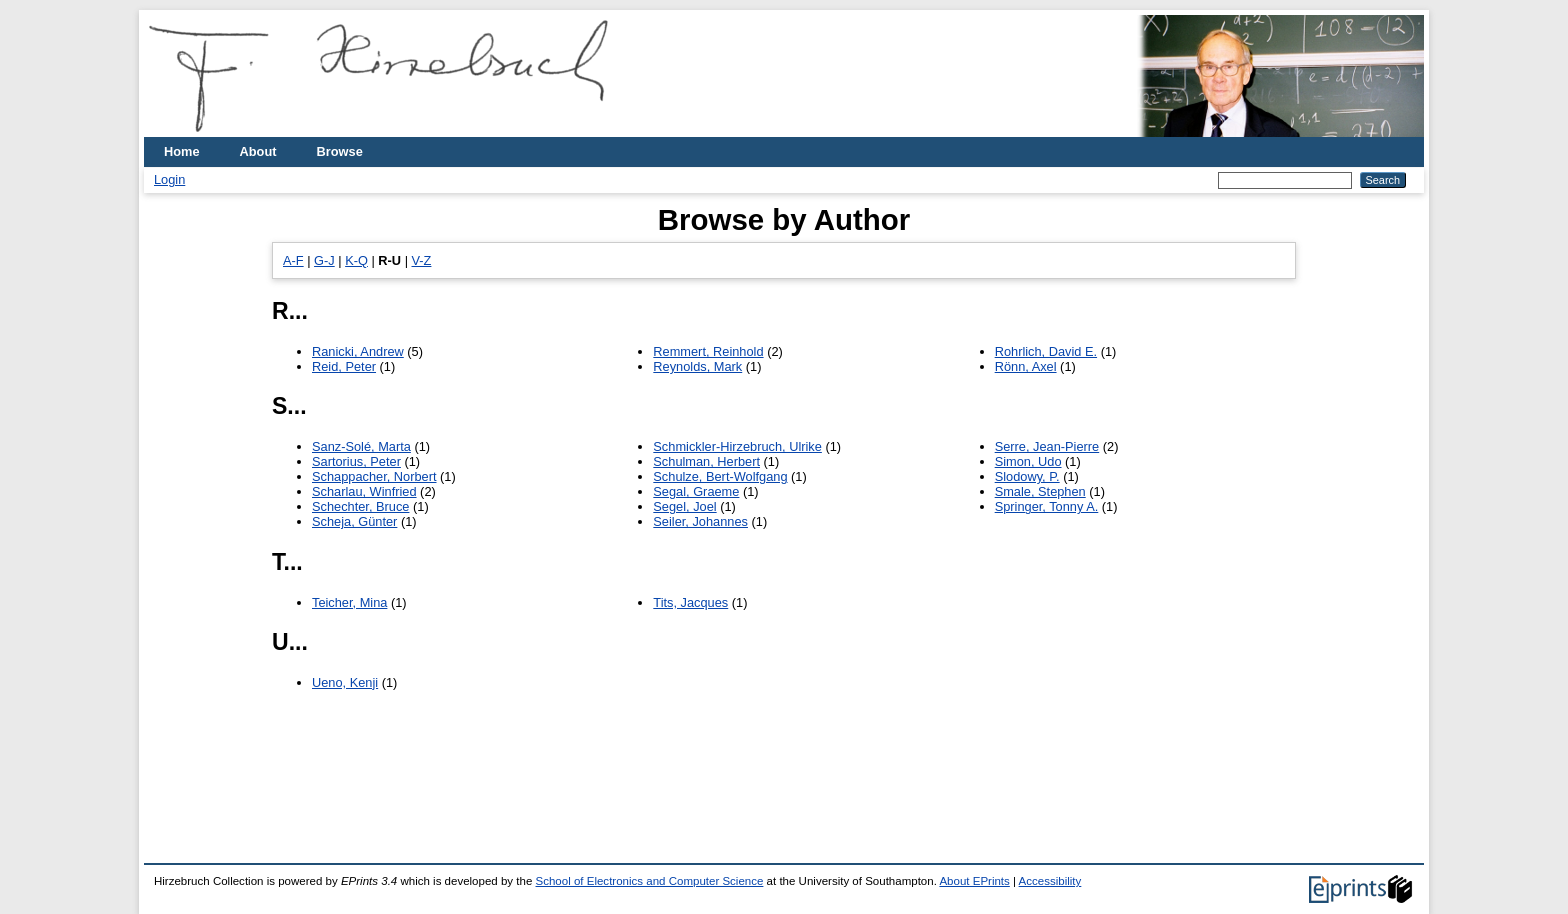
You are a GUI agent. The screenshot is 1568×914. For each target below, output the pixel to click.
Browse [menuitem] (340, 151)
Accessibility (1050, 881)
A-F (293, 260)
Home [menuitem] (182, 151)
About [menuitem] (258, 151)
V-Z (422, 260)
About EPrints (974, 881)
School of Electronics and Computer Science (650, 881)
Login (169, 179)
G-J (324, 260)
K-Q (356, 260)
